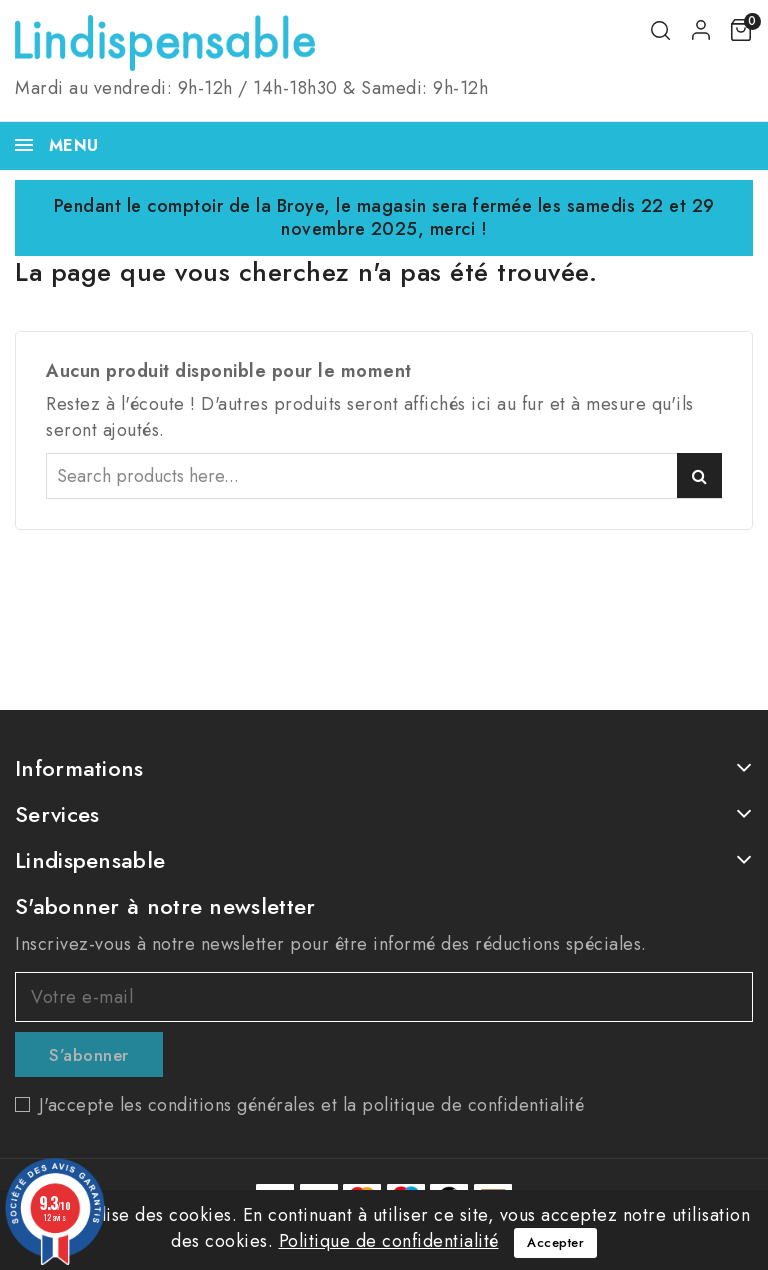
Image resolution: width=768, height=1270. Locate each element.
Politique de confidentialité (389, 1241)
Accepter (555, 1242)
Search (699, 475)
